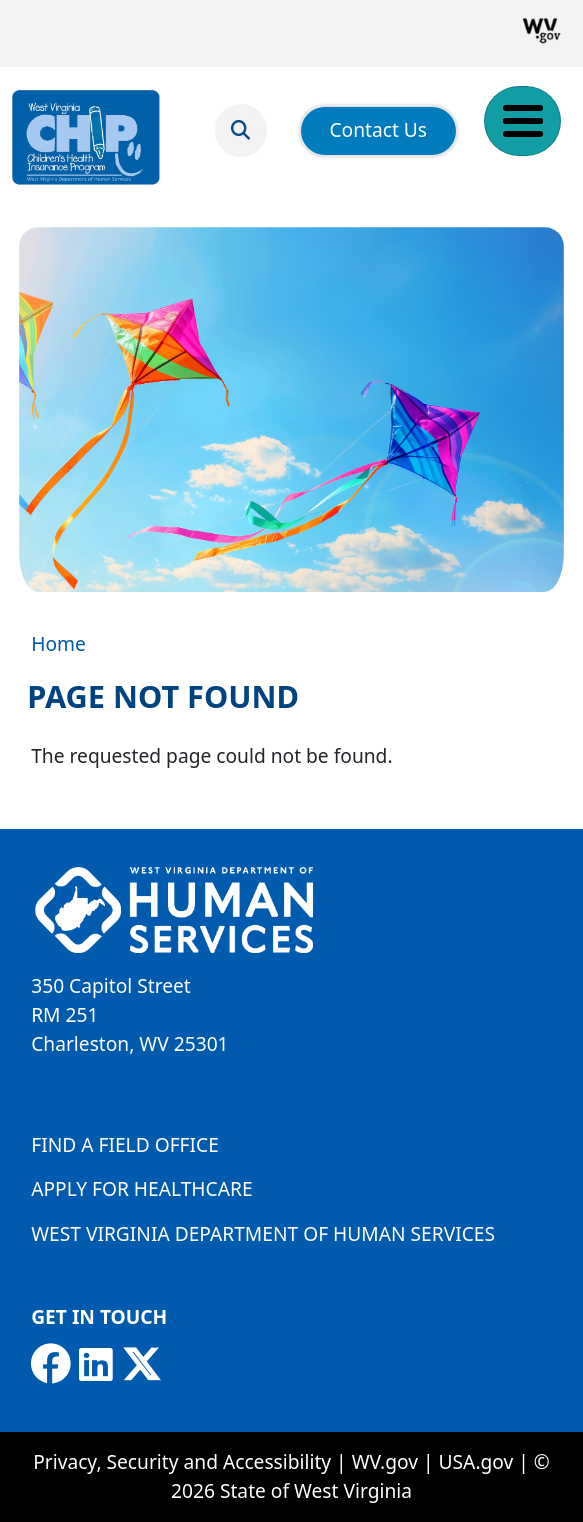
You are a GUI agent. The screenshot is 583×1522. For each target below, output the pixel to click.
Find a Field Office (125, 1144)
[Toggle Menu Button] (522, 120)
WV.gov (385, 1461)
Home (58, 643)
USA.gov (476, 1461)
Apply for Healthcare (141, 1188)
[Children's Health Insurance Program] (86, 137)
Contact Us (378, 129)
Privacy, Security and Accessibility (182, 1461)
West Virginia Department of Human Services (263, 1233)
